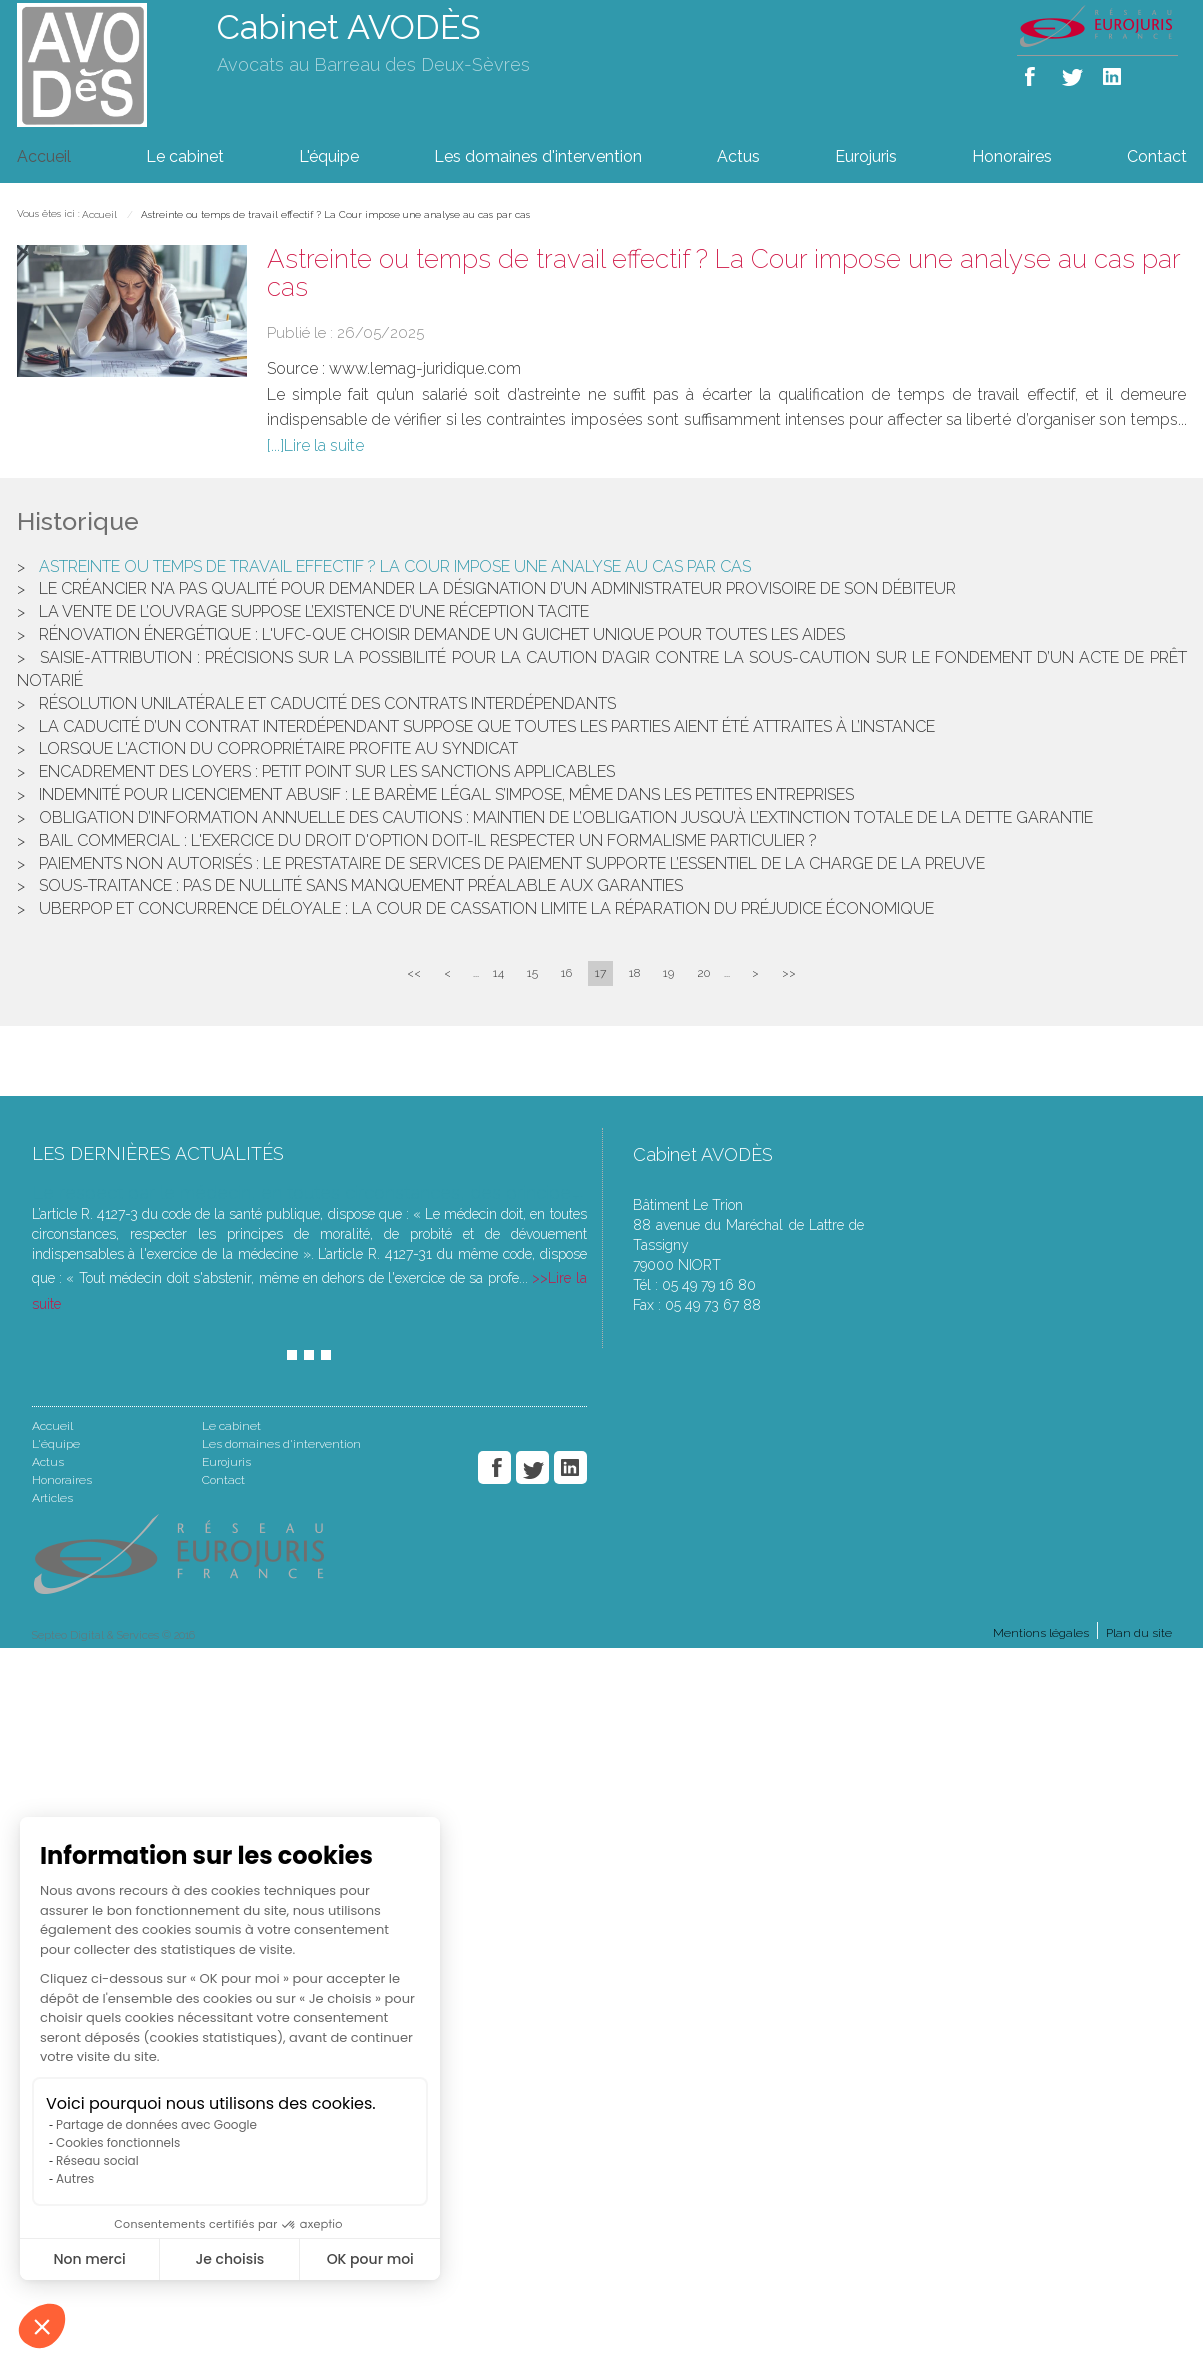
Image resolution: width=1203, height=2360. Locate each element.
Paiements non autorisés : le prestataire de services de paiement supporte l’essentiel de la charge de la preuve (512, 863)
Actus (738, 156)
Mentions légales (1041, 1633)
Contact (1157, 156)
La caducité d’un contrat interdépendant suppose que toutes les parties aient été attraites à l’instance (487, 726)
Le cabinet (185, 156)
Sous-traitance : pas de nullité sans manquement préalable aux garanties (361, 885)
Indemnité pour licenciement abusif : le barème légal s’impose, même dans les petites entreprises (446, 794)
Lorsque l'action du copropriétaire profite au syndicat (278, 748)
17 (600, 973)
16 (566, 973)
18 (634, 973)
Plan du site (1139, 1633)
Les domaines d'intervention (538, 156)
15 (532, 973)
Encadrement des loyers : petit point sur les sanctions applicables (327, 771)
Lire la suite (324, 445)
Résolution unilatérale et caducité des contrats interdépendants (327, 703)
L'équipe (329, 156)
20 (703, 973)
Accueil (44, 156)
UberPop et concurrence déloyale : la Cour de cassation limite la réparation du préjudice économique (486, 908)
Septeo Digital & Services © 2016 (113, 1635)
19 (668, 973)
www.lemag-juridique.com (425, 368)
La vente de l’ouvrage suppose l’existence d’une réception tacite (314, 611)
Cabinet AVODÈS (349, 27)
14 (498, 973)
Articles (52, 1498)
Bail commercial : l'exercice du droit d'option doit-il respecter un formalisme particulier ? (428, 840)
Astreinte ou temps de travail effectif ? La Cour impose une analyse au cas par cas (335, 214)
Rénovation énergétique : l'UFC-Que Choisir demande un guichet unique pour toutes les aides (442, 634)
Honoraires (1012, 156)
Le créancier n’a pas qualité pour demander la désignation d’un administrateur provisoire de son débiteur (497, 588)
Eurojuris (866, 156)
